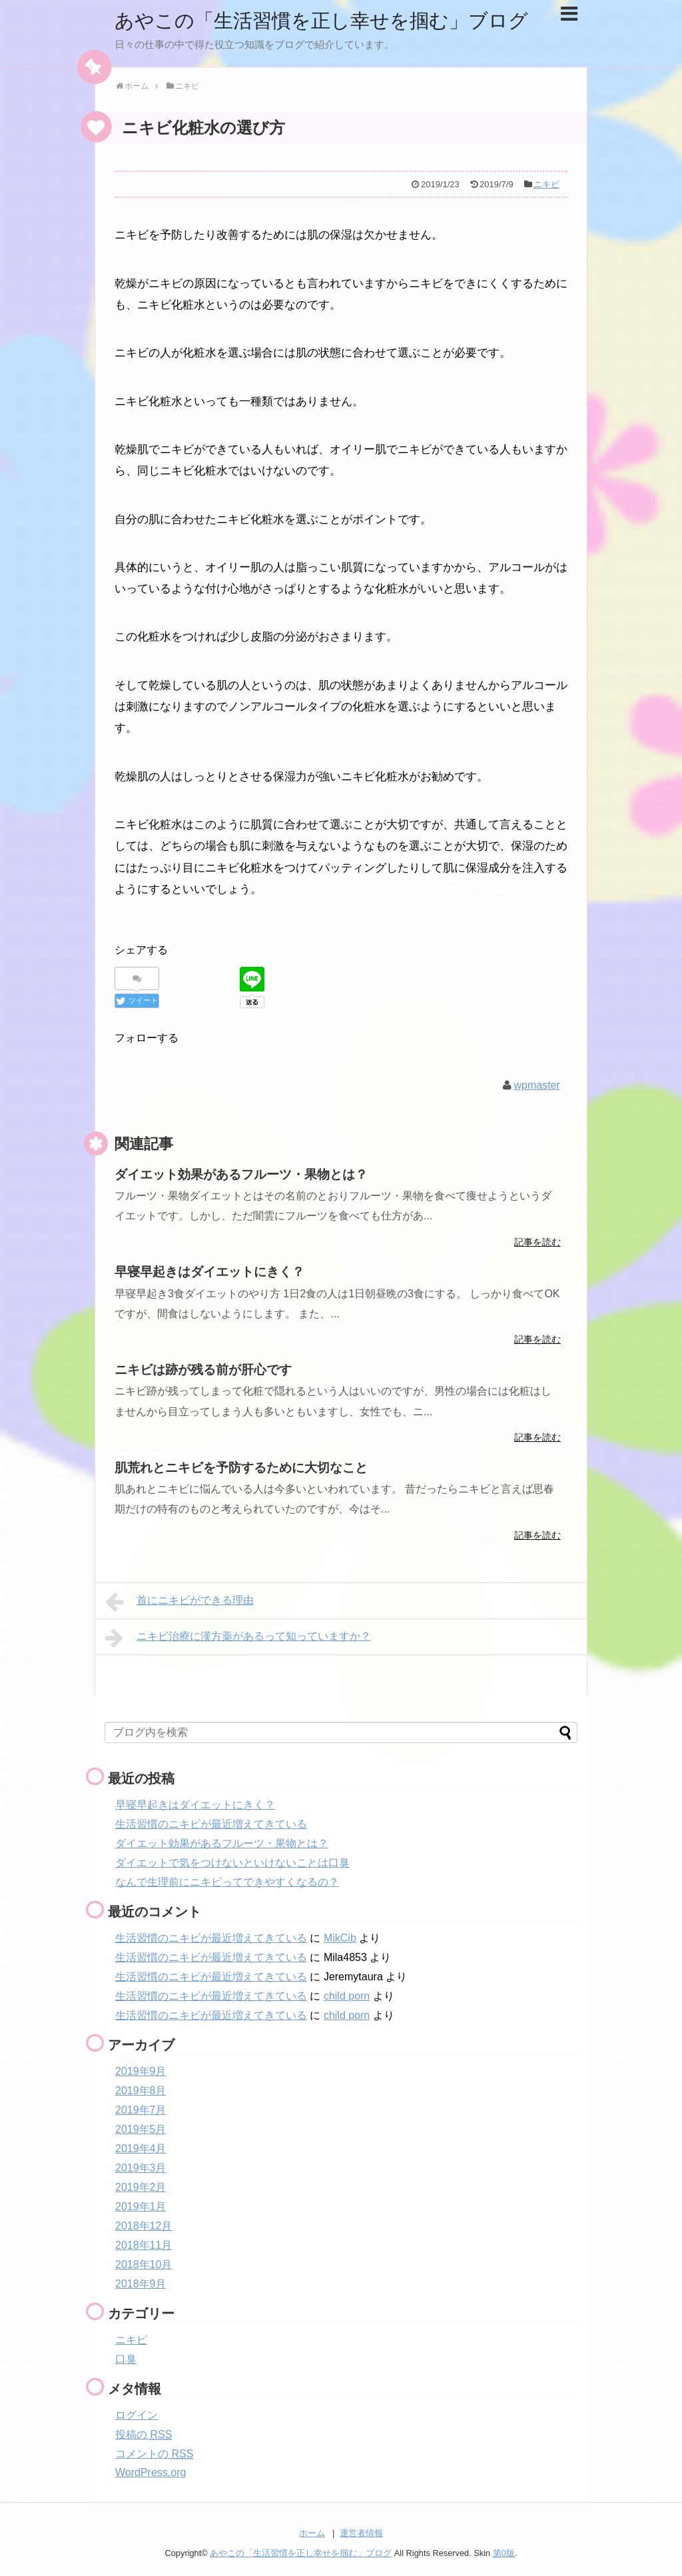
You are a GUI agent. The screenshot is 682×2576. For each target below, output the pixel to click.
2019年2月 (141, 2187)
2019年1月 (141, 2206)
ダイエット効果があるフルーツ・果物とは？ (221, 1843)
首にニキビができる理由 (179, 1601)
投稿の (143, 2434)
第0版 (504, 2553)
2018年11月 (143, 2245)
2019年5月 (141, 2129)
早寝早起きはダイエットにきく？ (195, 1804)
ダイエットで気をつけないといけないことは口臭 (232, 1862)
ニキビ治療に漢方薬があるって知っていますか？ (238, 1637)
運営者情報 (361, 2533)
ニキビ (546, 184)
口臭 (126, 2359)
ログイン (136, 2415)
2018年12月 (143, 2226)
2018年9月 (141, 2283)
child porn (347, 1996)
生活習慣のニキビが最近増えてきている (211, 1824)
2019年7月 (141, 2110)
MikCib (340, 1938)
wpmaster (536, 1084)
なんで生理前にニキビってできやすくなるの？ (227, 1882)
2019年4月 (141, 2148)
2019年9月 (141, 2071)
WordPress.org (150, 2472)
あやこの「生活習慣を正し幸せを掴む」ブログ (328, 20)
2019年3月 (141, 2168)
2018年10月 (143, 2264)
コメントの (154, 2453)
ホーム (312, 2533)
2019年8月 (141, 2090)
